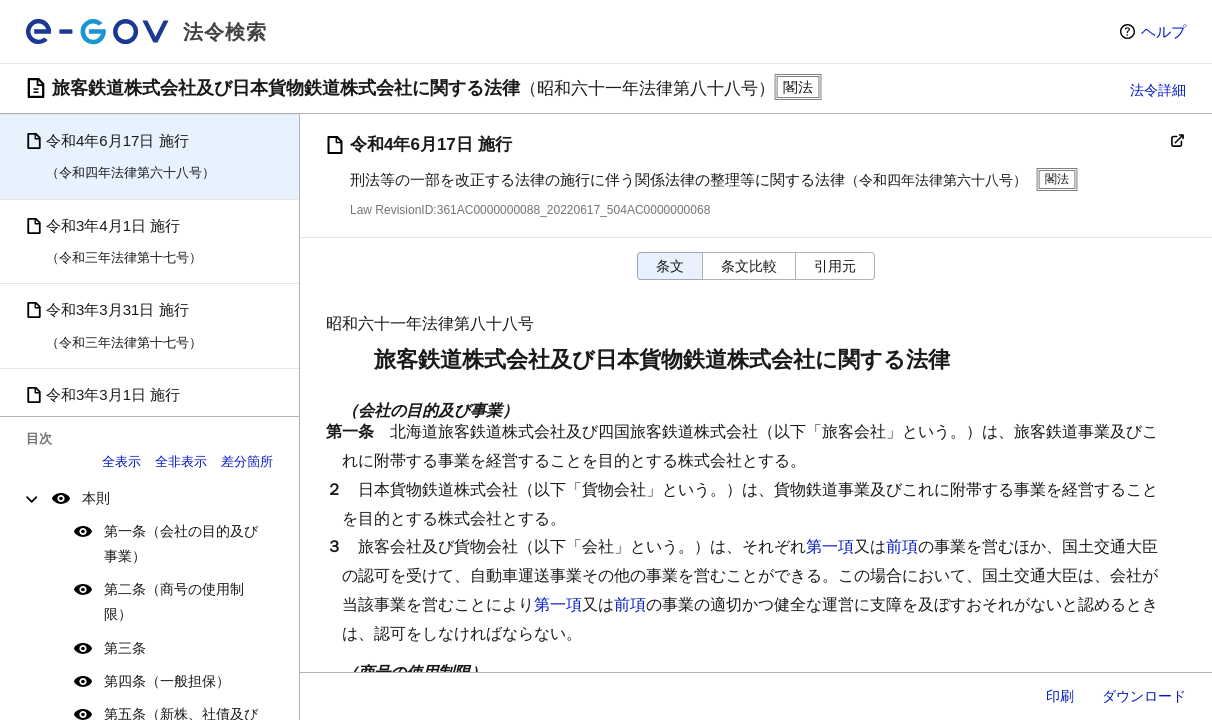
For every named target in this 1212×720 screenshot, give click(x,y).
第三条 (125, 648)
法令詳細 (1158, 90)
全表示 (121, 461)
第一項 (830, 546)
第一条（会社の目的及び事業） (181, 543)
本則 (96, 498)
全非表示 (181, 461)
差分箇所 (247, 461)
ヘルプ (1163, 31)
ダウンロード (1144, 696)
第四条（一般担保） (167, 681)
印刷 (1060, 696)
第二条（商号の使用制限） (174, 601)
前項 (902, 546)
